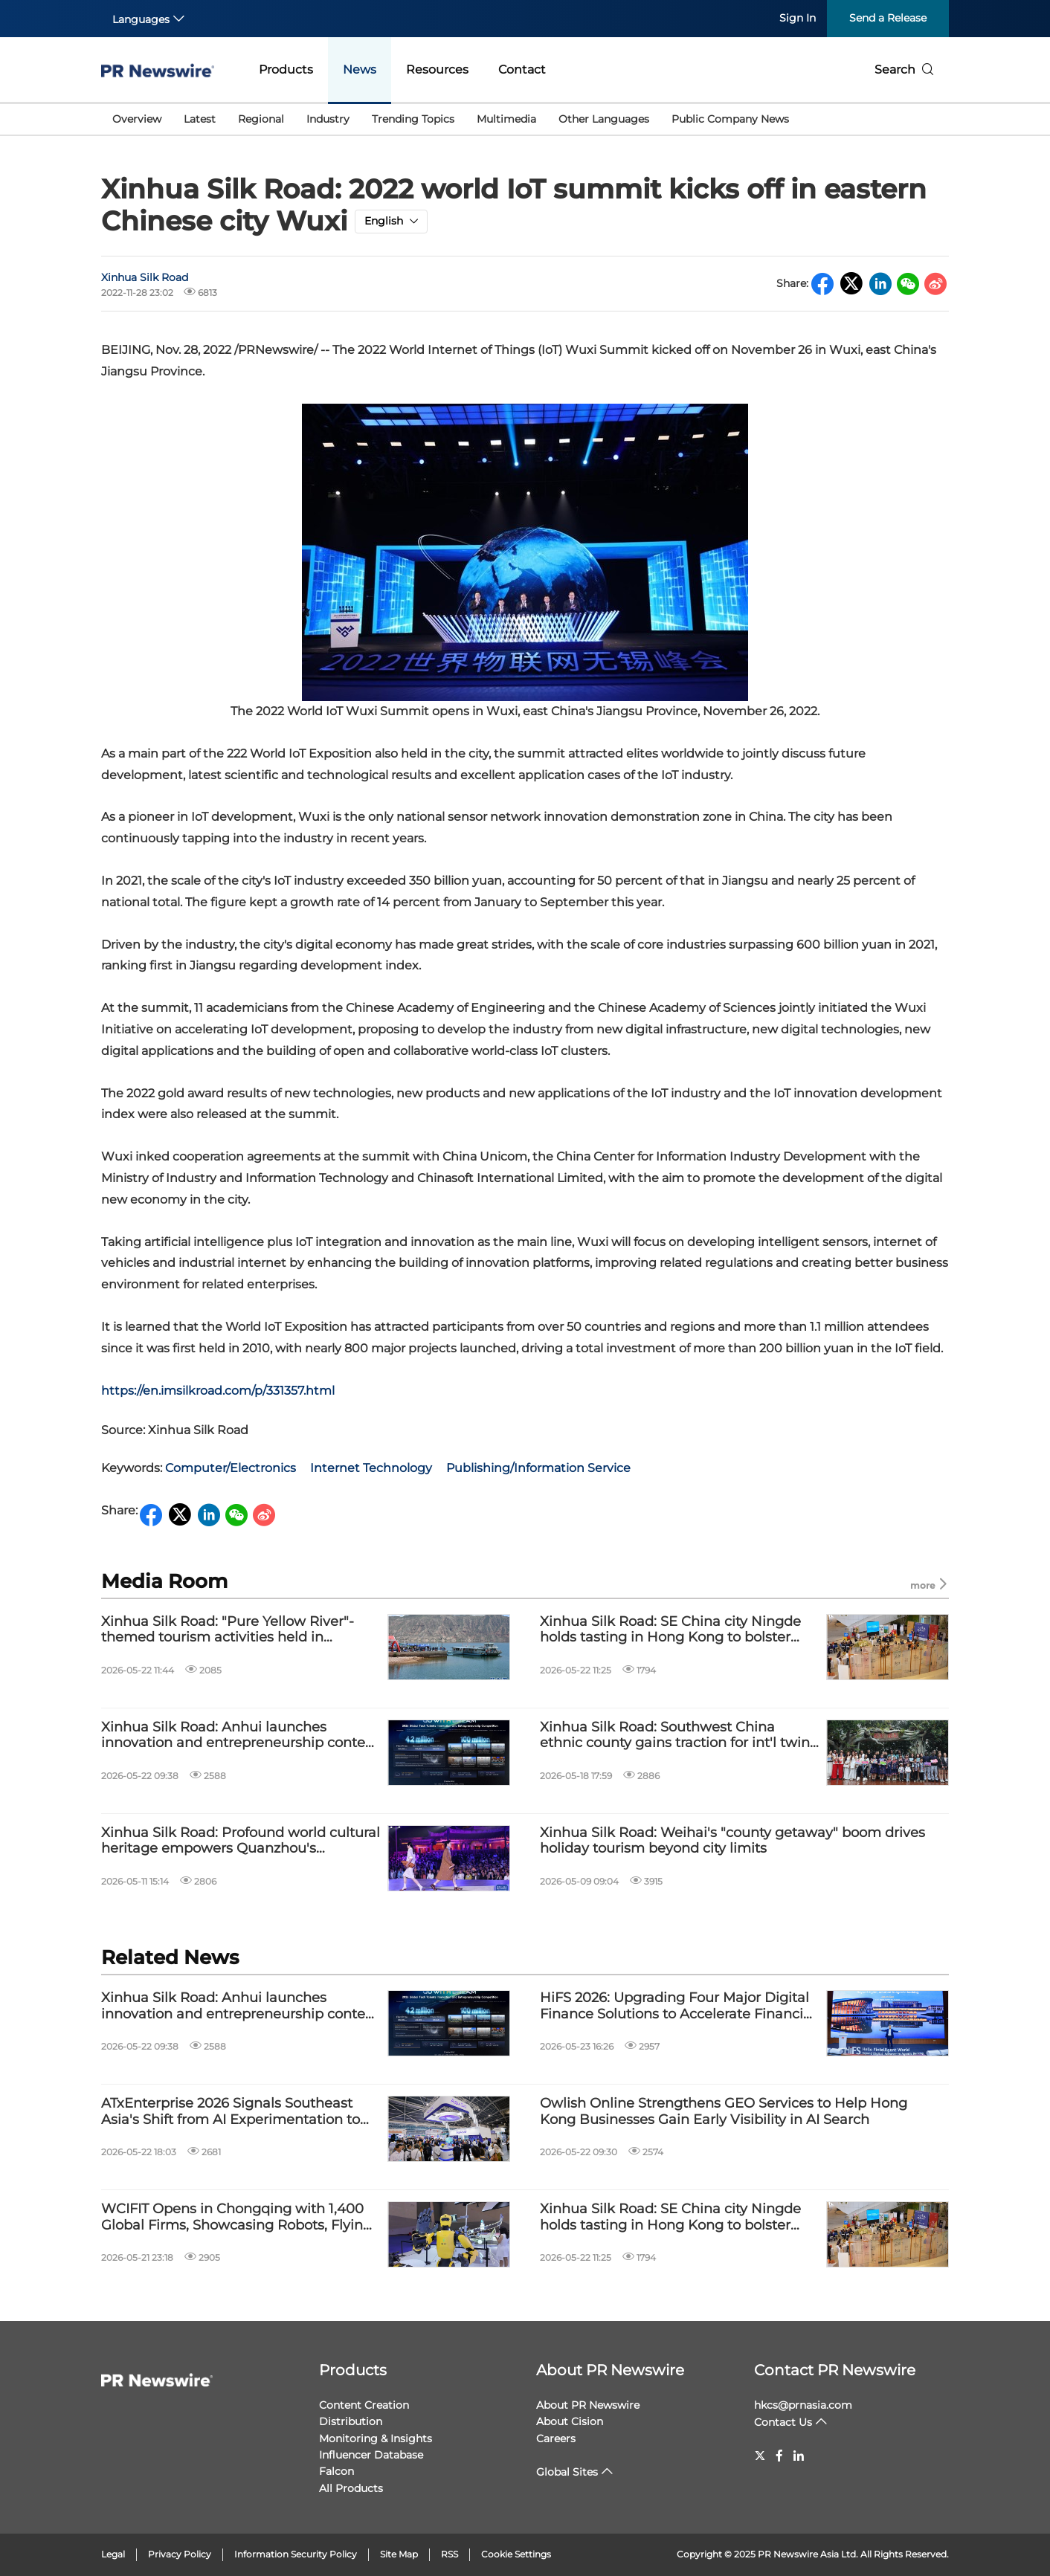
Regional (261, 119)
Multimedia (506, 119)
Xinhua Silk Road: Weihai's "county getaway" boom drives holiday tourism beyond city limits (732, 1841)
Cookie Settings (516, 2554)
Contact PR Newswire (834, 2370)
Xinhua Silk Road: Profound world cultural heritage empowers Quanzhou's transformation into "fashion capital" (240, 1841)
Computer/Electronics (230, 1468)
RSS (449, 2554)
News (359, 69)
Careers (556, 2438)
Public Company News (730, 119)
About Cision (569, 2421)
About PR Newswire (610, 2370)
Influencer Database (371, 2455)
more (929, 1584)
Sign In (797, 18)
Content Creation (364, 2405)
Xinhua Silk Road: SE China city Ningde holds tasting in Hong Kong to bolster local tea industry (670, 1630)
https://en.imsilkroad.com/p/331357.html (218, 1391)
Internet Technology (371, 1468)
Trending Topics (413, 119)
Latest (200, 119)
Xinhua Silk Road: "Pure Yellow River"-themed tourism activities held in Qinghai (227, 1630)
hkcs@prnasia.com (803, 2405)
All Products (351, 2488)
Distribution (350, 2421)
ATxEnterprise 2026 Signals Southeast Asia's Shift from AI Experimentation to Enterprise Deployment (230, 2112)
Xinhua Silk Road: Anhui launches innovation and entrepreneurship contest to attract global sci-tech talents (239, 1736)
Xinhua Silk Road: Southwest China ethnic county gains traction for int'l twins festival (678, 1736)
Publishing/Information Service (538, 1468)
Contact (522, 69)
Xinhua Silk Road (144, 277)
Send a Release (888, 18)
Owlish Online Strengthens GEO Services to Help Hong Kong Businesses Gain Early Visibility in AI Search (723, 2112)
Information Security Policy (295, 2554)
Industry (328, 119)
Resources (437, 69)
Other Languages (603, 119)
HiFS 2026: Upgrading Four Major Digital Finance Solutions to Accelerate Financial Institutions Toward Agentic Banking (677, 2006)
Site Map (399, 2554)
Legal (113, 2554)
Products (286, 69)
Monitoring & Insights (375, 2438)
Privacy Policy (179, 2554)
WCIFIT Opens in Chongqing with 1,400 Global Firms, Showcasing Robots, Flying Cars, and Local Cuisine (236, 2217)
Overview (136, 119)
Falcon (336, 2471)
